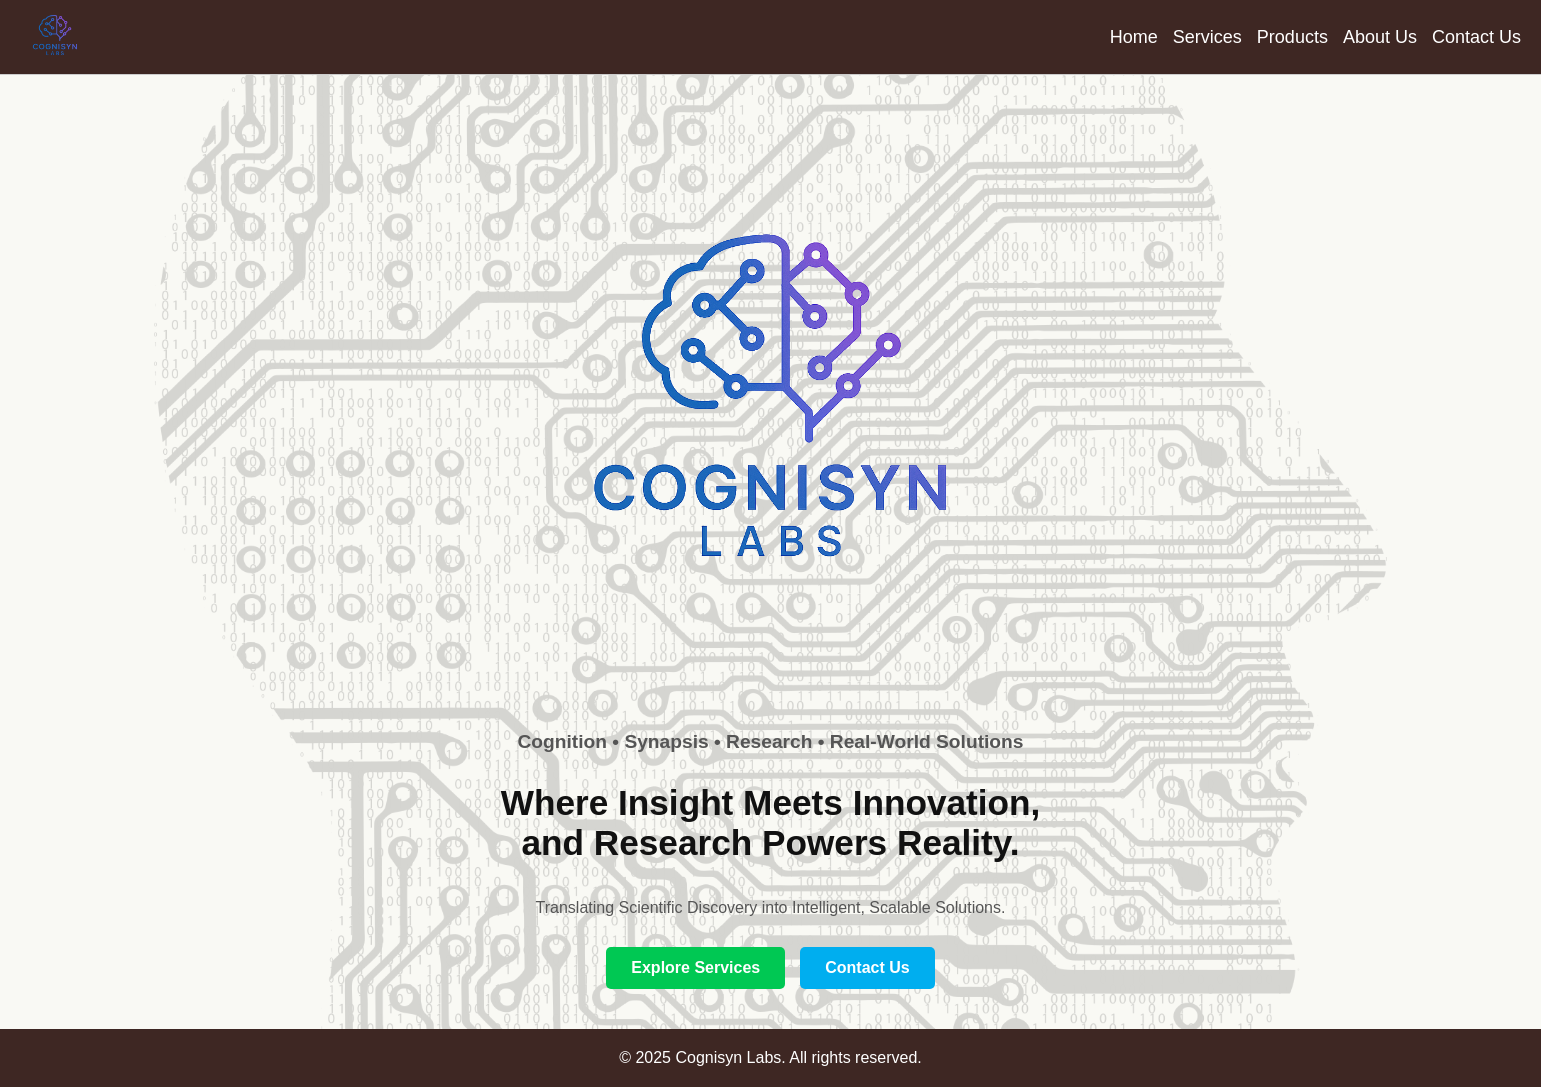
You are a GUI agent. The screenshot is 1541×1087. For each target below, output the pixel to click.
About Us (1380, 37)
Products (1292, 37)
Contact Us (1476, 37)
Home (1134, 37)
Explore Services (695, 967)
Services (1207, 37)
